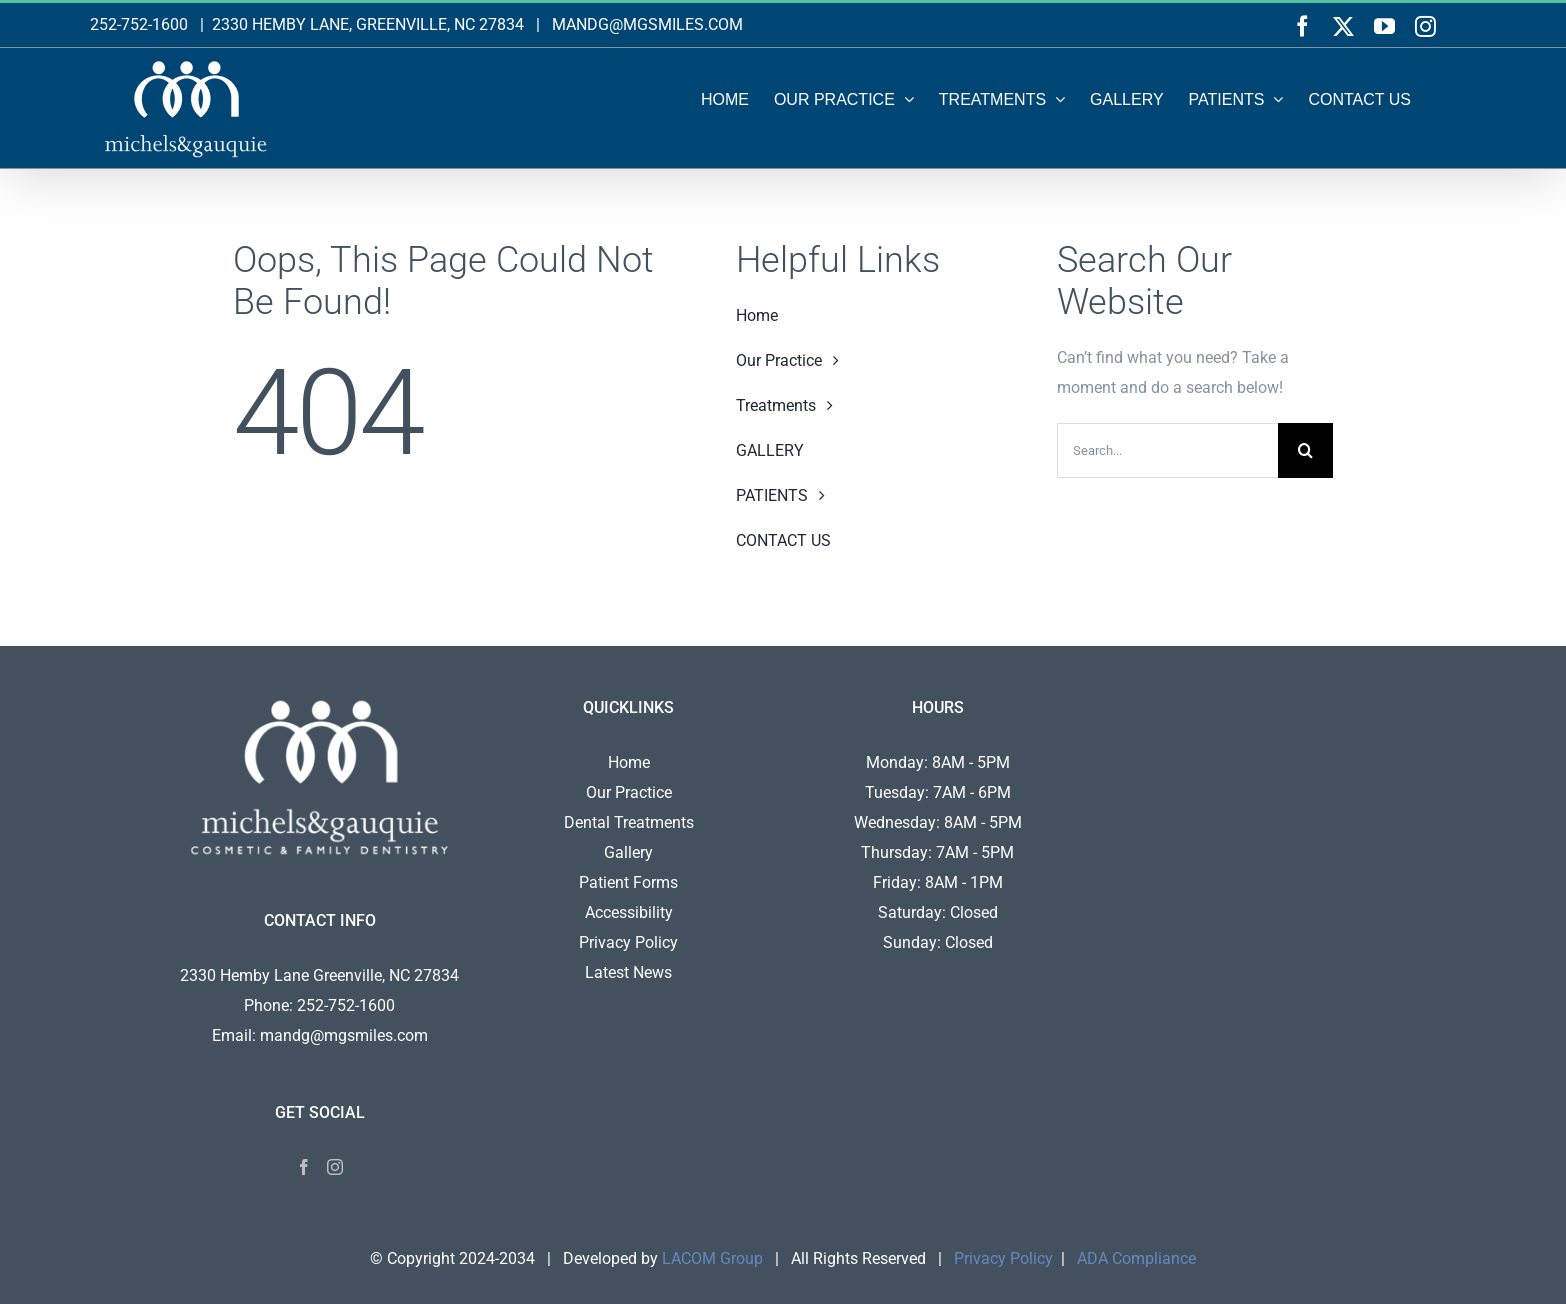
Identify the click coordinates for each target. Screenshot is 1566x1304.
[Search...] (1167, 450)
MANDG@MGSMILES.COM (647, 24)
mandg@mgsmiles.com (344, 1035)
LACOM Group (712, 1258)
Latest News (628, 972)
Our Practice (629, 792)
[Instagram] (335, 1167)
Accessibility (629, 912)
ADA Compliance (1136, 1258)
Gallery (628, 852)
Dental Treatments (629, 822)
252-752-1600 (139, 24)
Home (629, 762)
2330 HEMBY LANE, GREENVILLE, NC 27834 (368, 24)
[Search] (1305, 450)
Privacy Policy (628, 942)
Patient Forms (628, 882)
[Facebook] (304, 1167)
